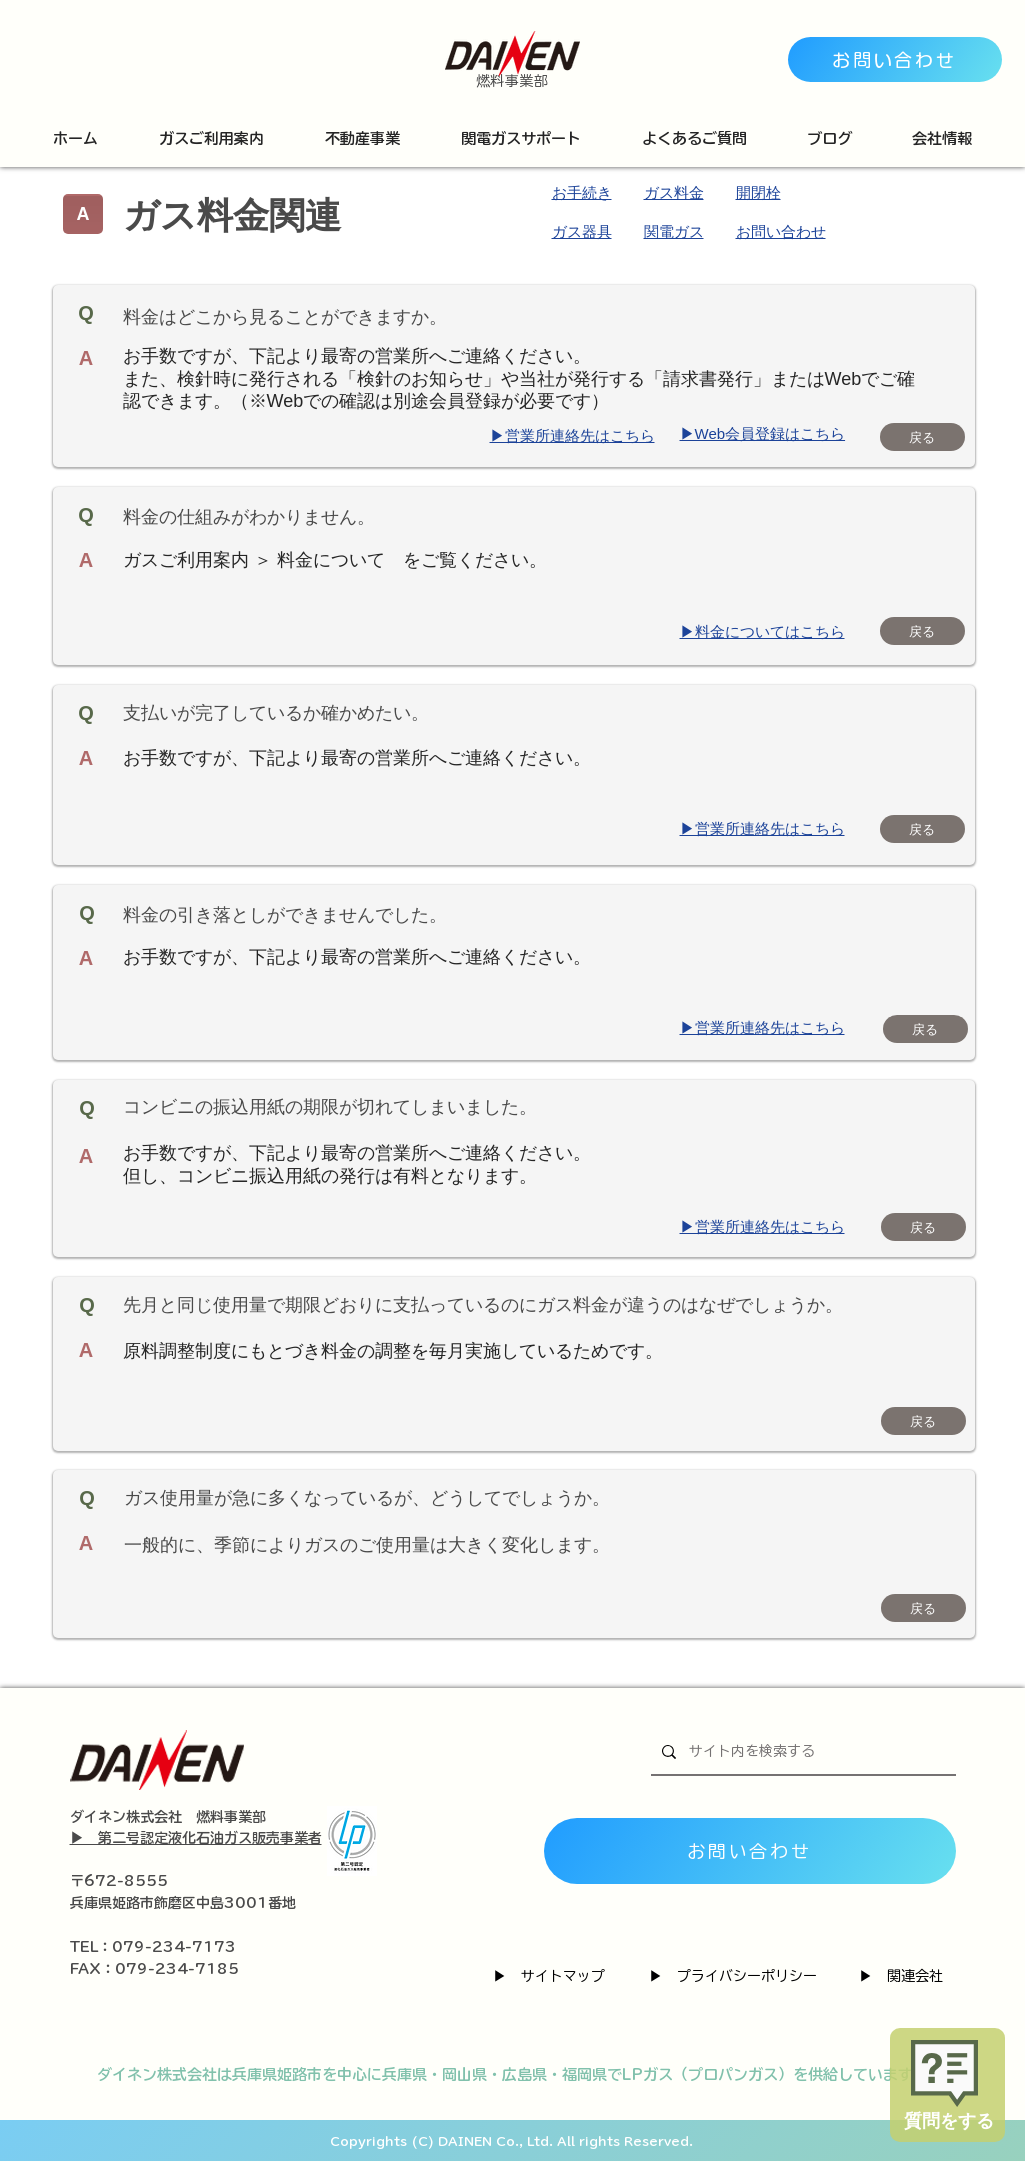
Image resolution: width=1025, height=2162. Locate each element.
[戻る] (922, 437)
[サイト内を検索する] (801, 1752)
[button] (212, 138)
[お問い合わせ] (895, 59)
